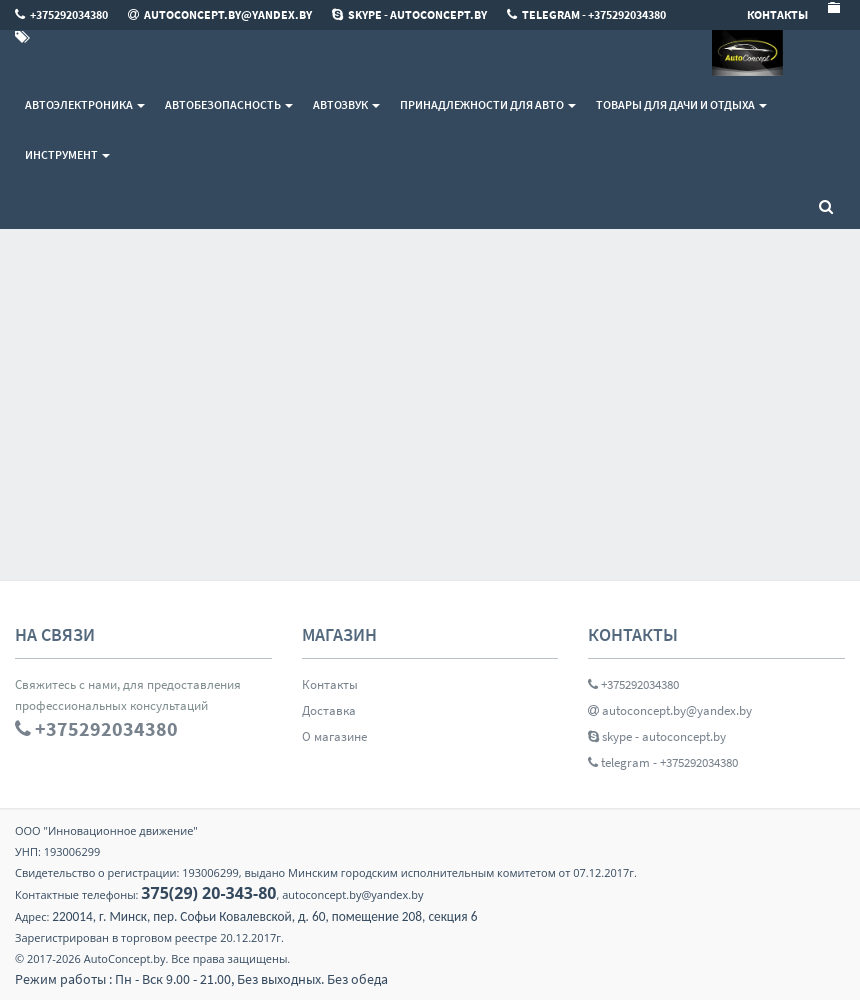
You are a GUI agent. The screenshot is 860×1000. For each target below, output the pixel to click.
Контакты (330, 684)
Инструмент (67, 154)
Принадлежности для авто (488, 104)
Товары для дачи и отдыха (681, 104)
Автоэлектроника (85, 104)
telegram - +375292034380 (663, 762)
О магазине (334, 736)
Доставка (329, 710)
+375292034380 (633, 684)
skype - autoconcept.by (657, 736)
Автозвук (346, 104)
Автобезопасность (229, 104)
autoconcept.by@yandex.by (670, 710)
